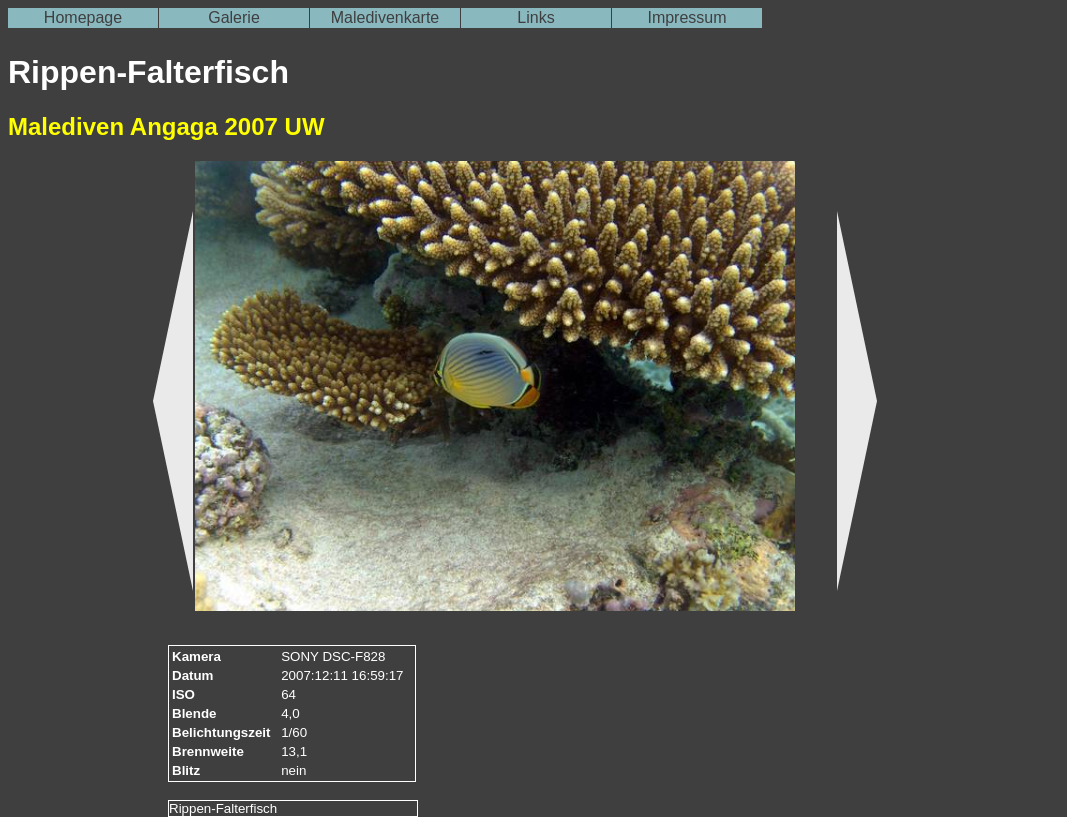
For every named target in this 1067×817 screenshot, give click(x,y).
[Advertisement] (68, 471)
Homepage (83, 17)
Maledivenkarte (385, 17)
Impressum (686, 17)
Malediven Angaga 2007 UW (166, 126)
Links (535, 17)
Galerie (234, 17)
